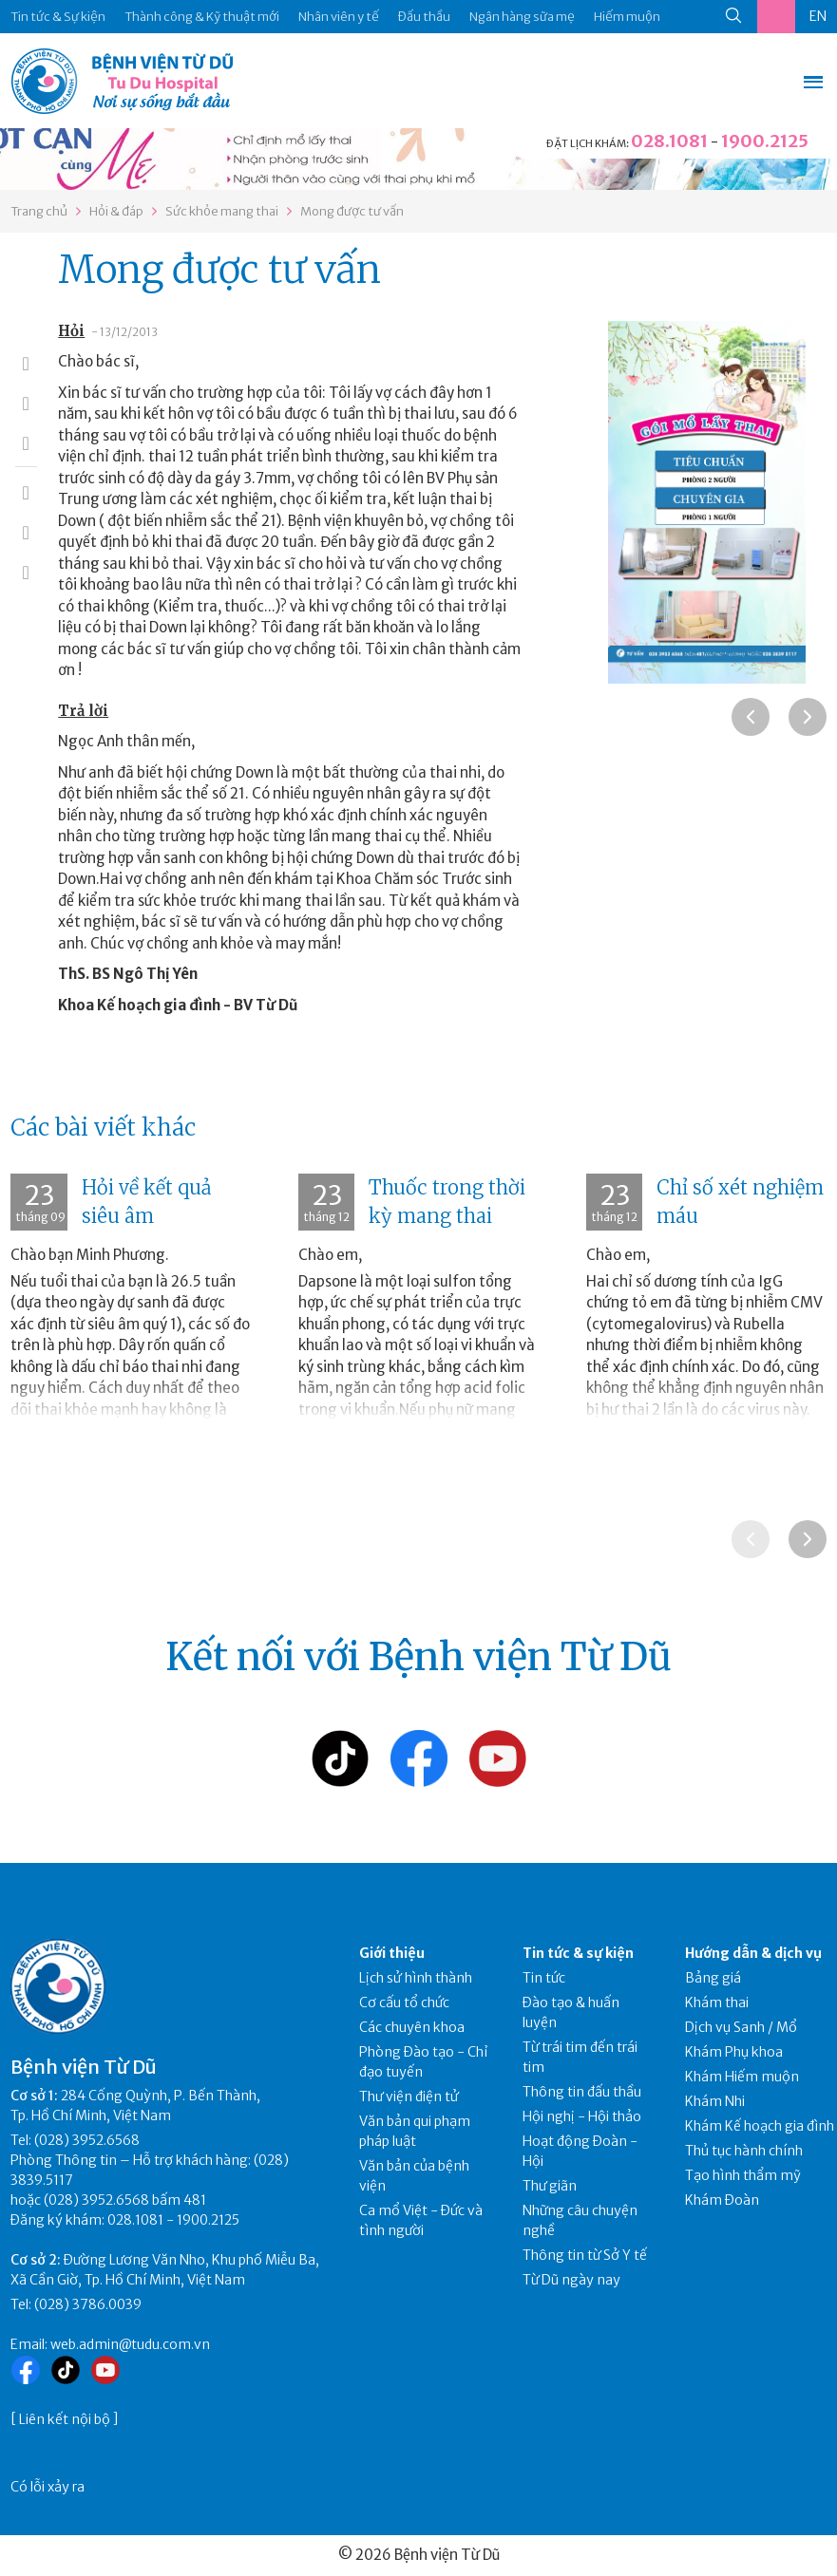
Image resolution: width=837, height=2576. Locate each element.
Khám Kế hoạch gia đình (759, 2125)
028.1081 (669, 141)
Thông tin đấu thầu (582, 2091)
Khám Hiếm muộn (742, 2076)
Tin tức (544, 1977)
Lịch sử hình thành (415, 1977)
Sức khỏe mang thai (221, 211)
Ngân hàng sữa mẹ (522, 17)
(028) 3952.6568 (87, 2140)
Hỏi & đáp (116, 211)
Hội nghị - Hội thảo (582, 2116)
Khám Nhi (715, 2101)
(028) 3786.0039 (88, 2304)
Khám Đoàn (722, 2200)
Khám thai (717, 2002)
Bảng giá (713, 1977)
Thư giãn (550, 2185)
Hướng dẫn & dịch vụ (753, 1953)
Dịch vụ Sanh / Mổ (741, 2027)
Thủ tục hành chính (744, 2150)
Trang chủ (38, 211)
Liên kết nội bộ (64, 2419)
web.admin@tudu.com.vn (130, 2344)
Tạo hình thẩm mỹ (743, 2175)
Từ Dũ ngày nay (571, 2279)
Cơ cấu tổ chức (404, 2002)
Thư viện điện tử (409, 2096)
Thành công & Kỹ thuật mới (201, 17)
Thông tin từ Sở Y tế (585, 2255)
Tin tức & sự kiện (578, 1953)
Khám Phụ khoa (734, 2051)
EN (818, 16)
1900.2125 (764, 141)
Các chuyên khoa (412, 2027)
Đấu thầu (424, 17)
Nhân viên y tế (338, 17)
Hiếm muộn (627, 17)
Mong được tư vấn (352, 211)
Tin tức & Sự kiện (57, 17)
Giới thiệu (392, 1953)
